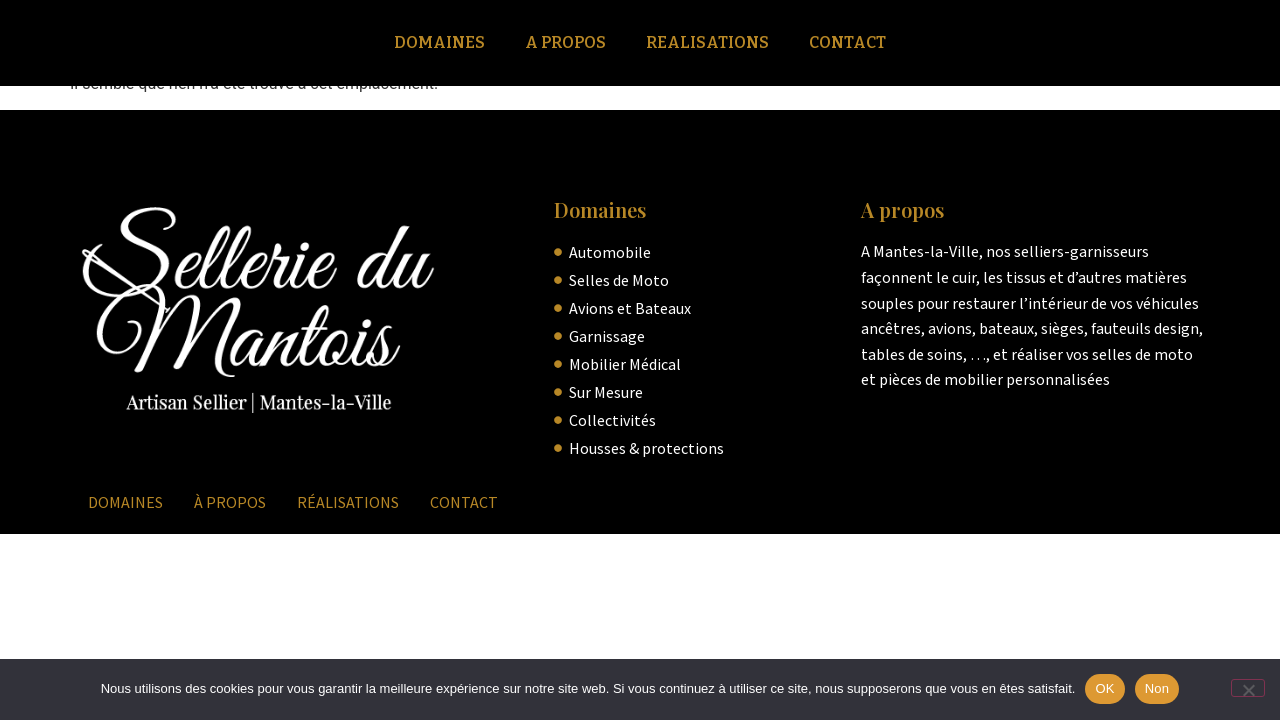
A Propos (565, 42)
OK (1104, 688)
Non (1157, 688)
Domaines (439, 42)
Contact (847, 42)
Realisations (707, 42)
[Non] (1248, 688)
